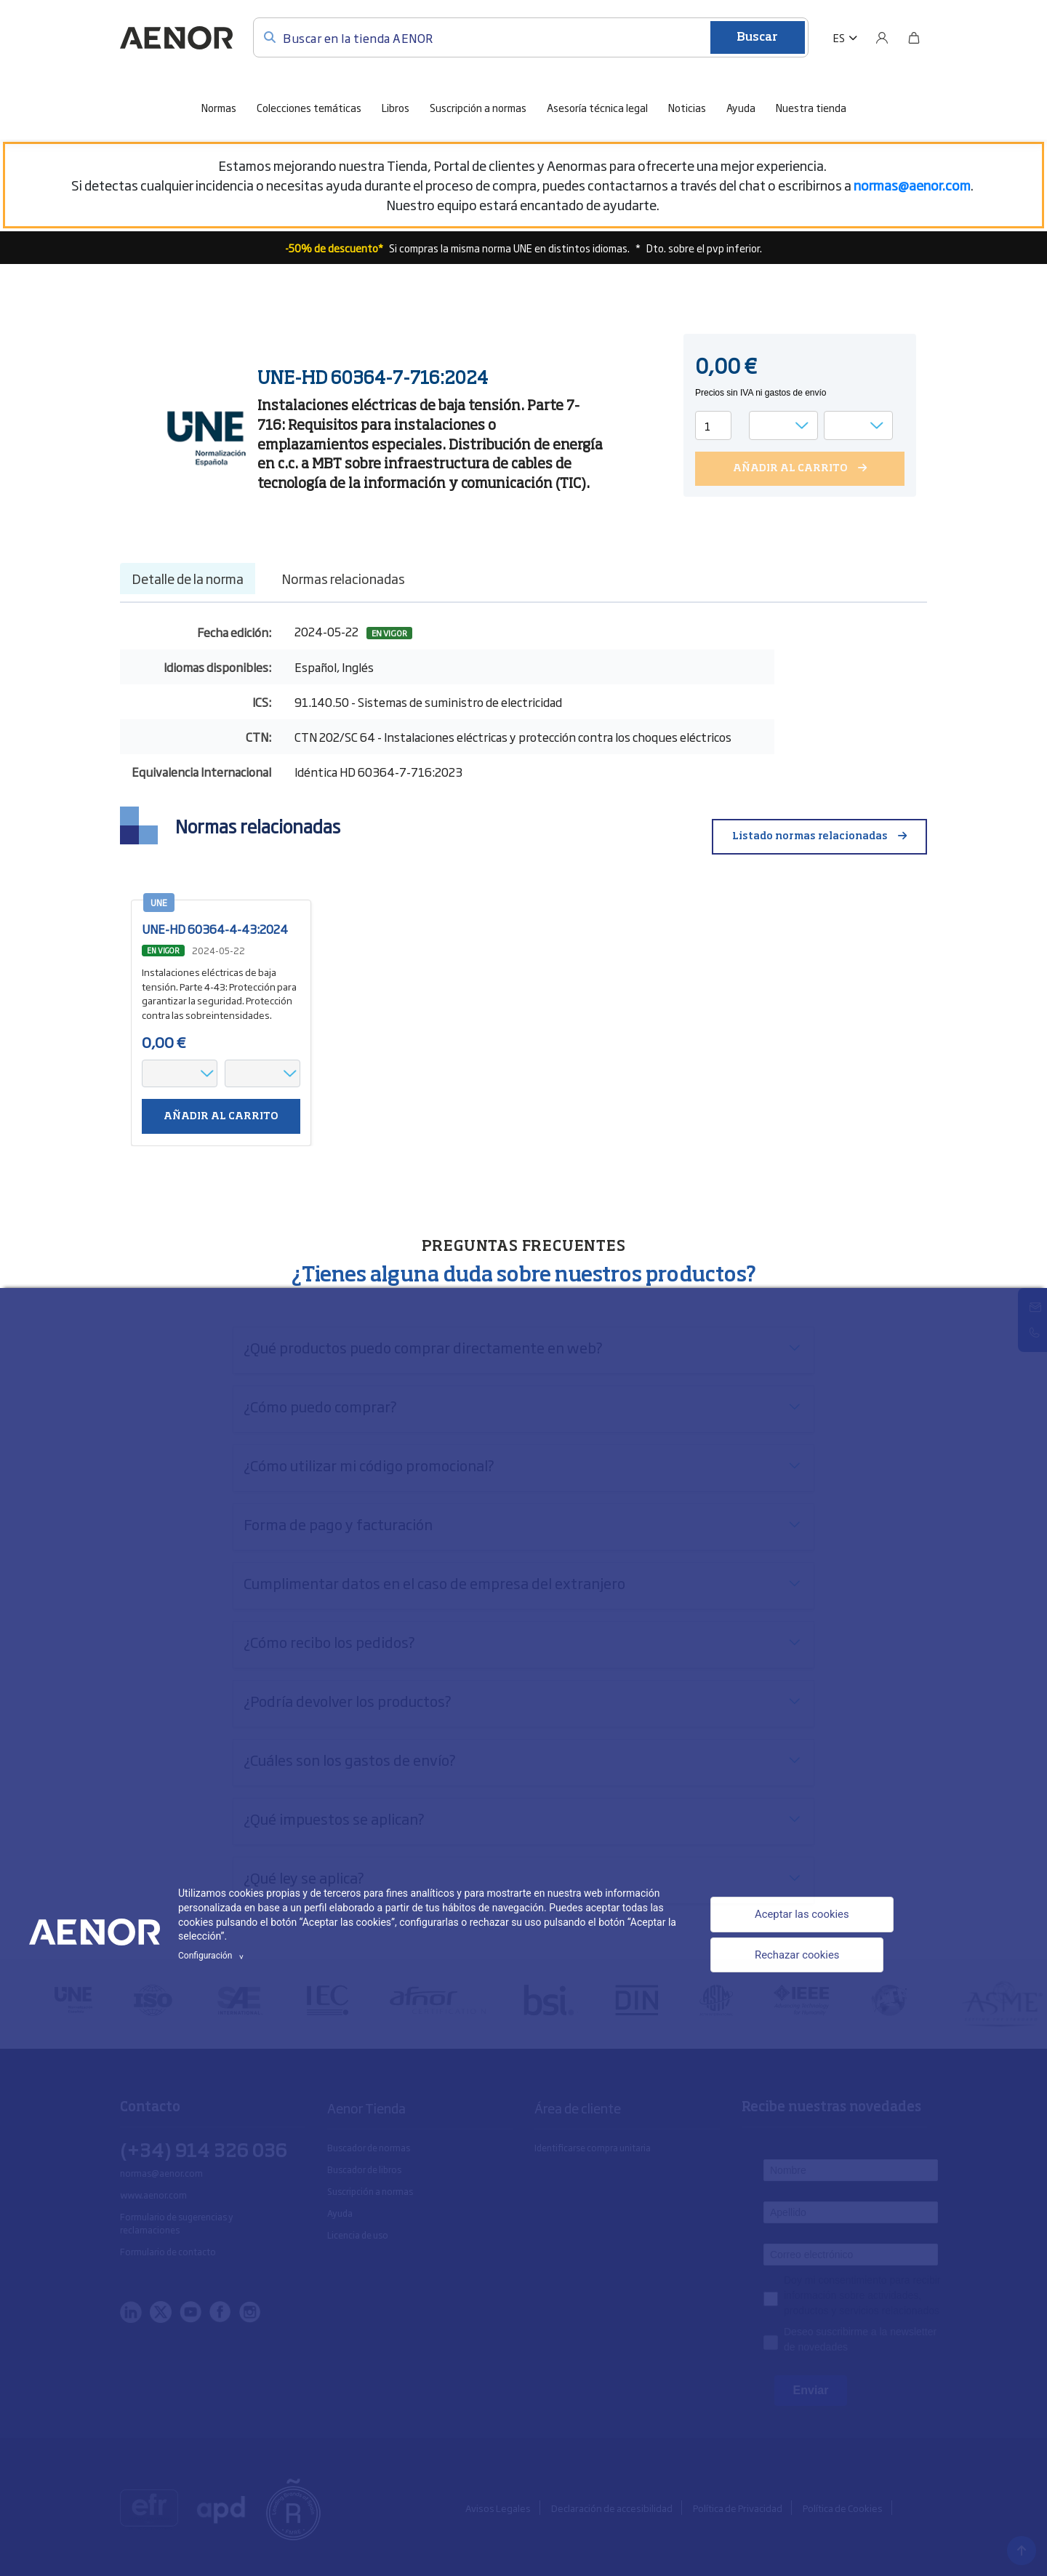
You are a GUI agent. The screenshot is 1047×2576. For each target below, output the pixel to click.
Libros (395, 107)
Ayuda (740, 107)
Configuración (213, 1956)
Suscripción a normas (478, 107)
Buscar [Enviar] (757, 38)
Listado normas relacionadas (810, 836)
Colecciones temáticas (309, 107)
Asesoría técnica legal (597, 107)
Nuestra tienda (811, 107)
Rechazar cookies (793, 1957)
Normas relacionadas (343, 578)
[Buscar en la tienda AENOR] (531, 37)
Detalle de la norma (188, 578)
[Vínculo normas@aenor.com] (912, 184)
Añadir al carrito (221, 1116)
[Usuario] (882, 38)
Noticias (687, 107)
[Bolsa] (914, 38)
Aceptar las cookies (798, 1914)
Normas (218, 107)
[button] (845, 38)
